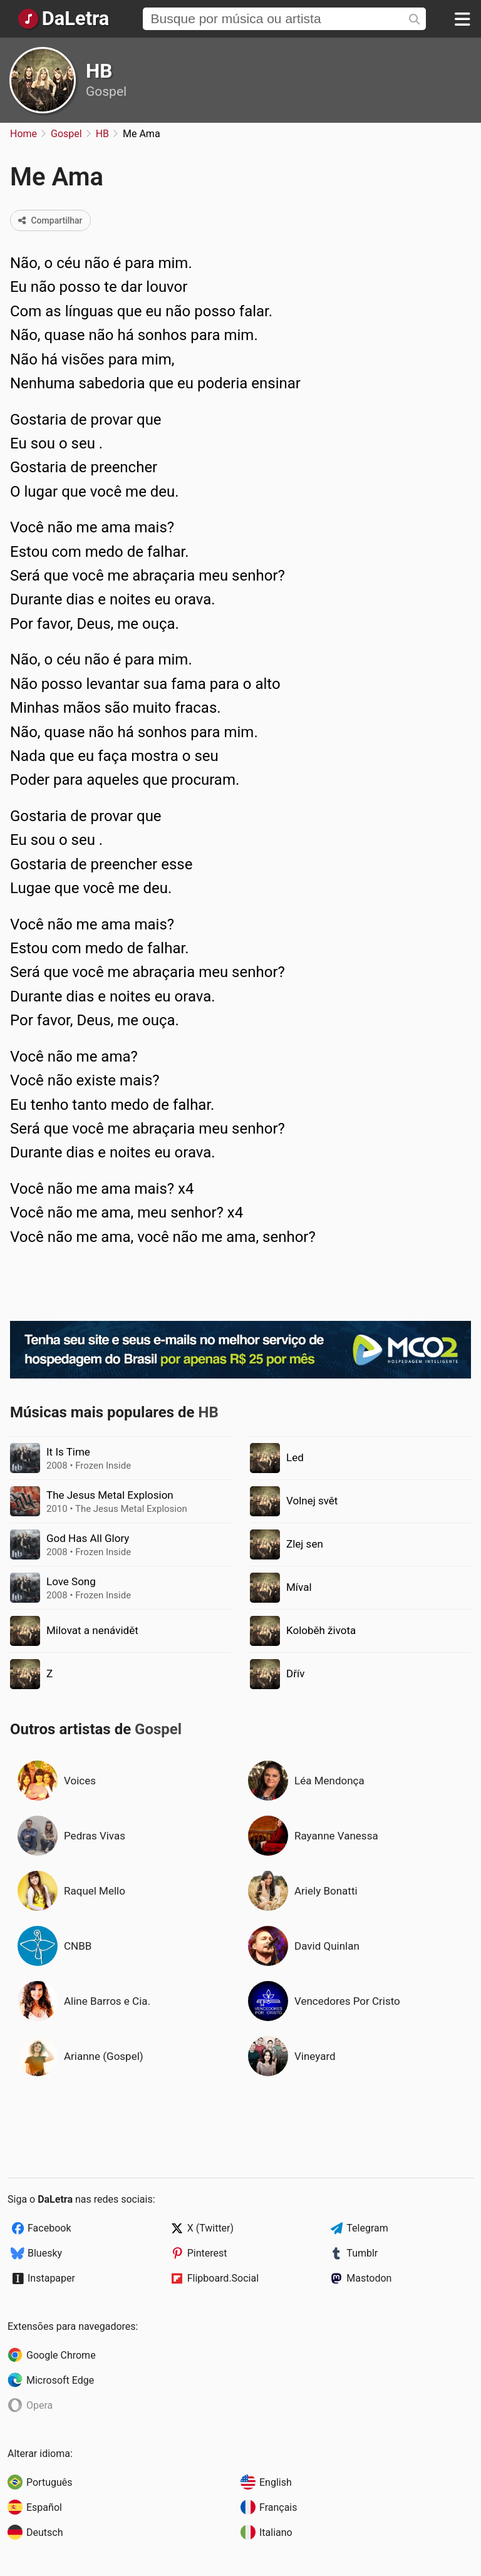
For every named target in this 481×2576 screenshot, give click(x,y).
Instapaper (51, 2278)
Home (23, 134)
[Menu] (462, 19)
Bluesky (45, 2253)
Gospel (106, 91)
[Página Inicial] (63, 19)
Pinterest (207, 2253)
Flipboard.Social (223, 2278)
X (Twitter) (210, 2228)
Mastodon (368, 2278)
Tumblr (362, 2253)
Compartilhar (50, 220)
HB (99, 71)
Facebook (49, 2228)
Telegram (367, 2228)
